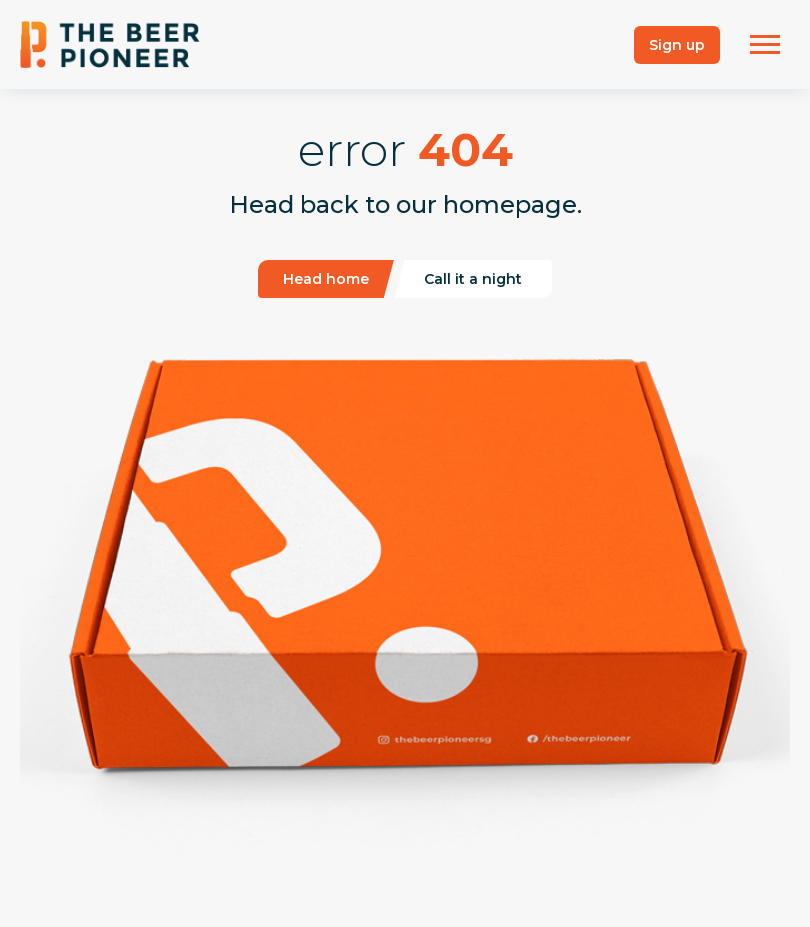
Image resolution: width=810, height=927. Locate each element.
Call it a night (473, 279)
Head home (326, 279)
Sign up (677, 45)
